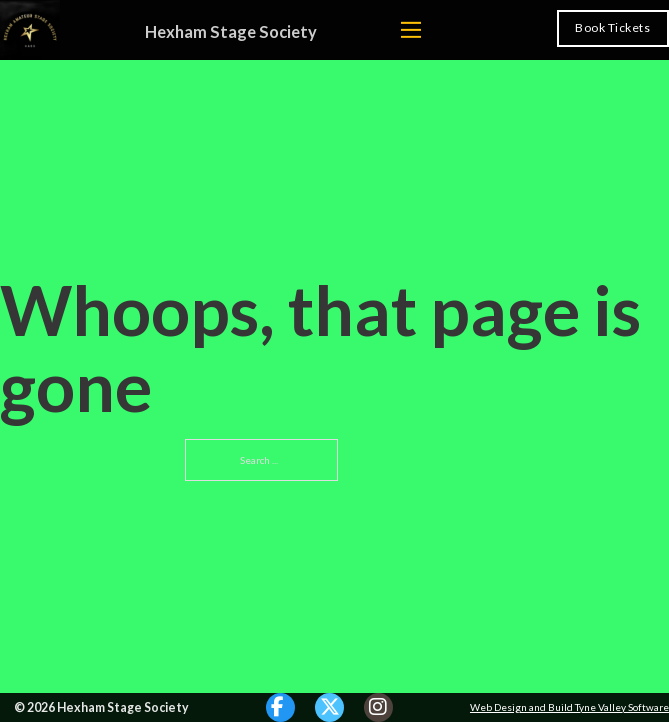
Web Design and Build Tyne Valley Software (569, 707)
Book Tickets (612, 27)
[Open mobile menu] (411, 29)
